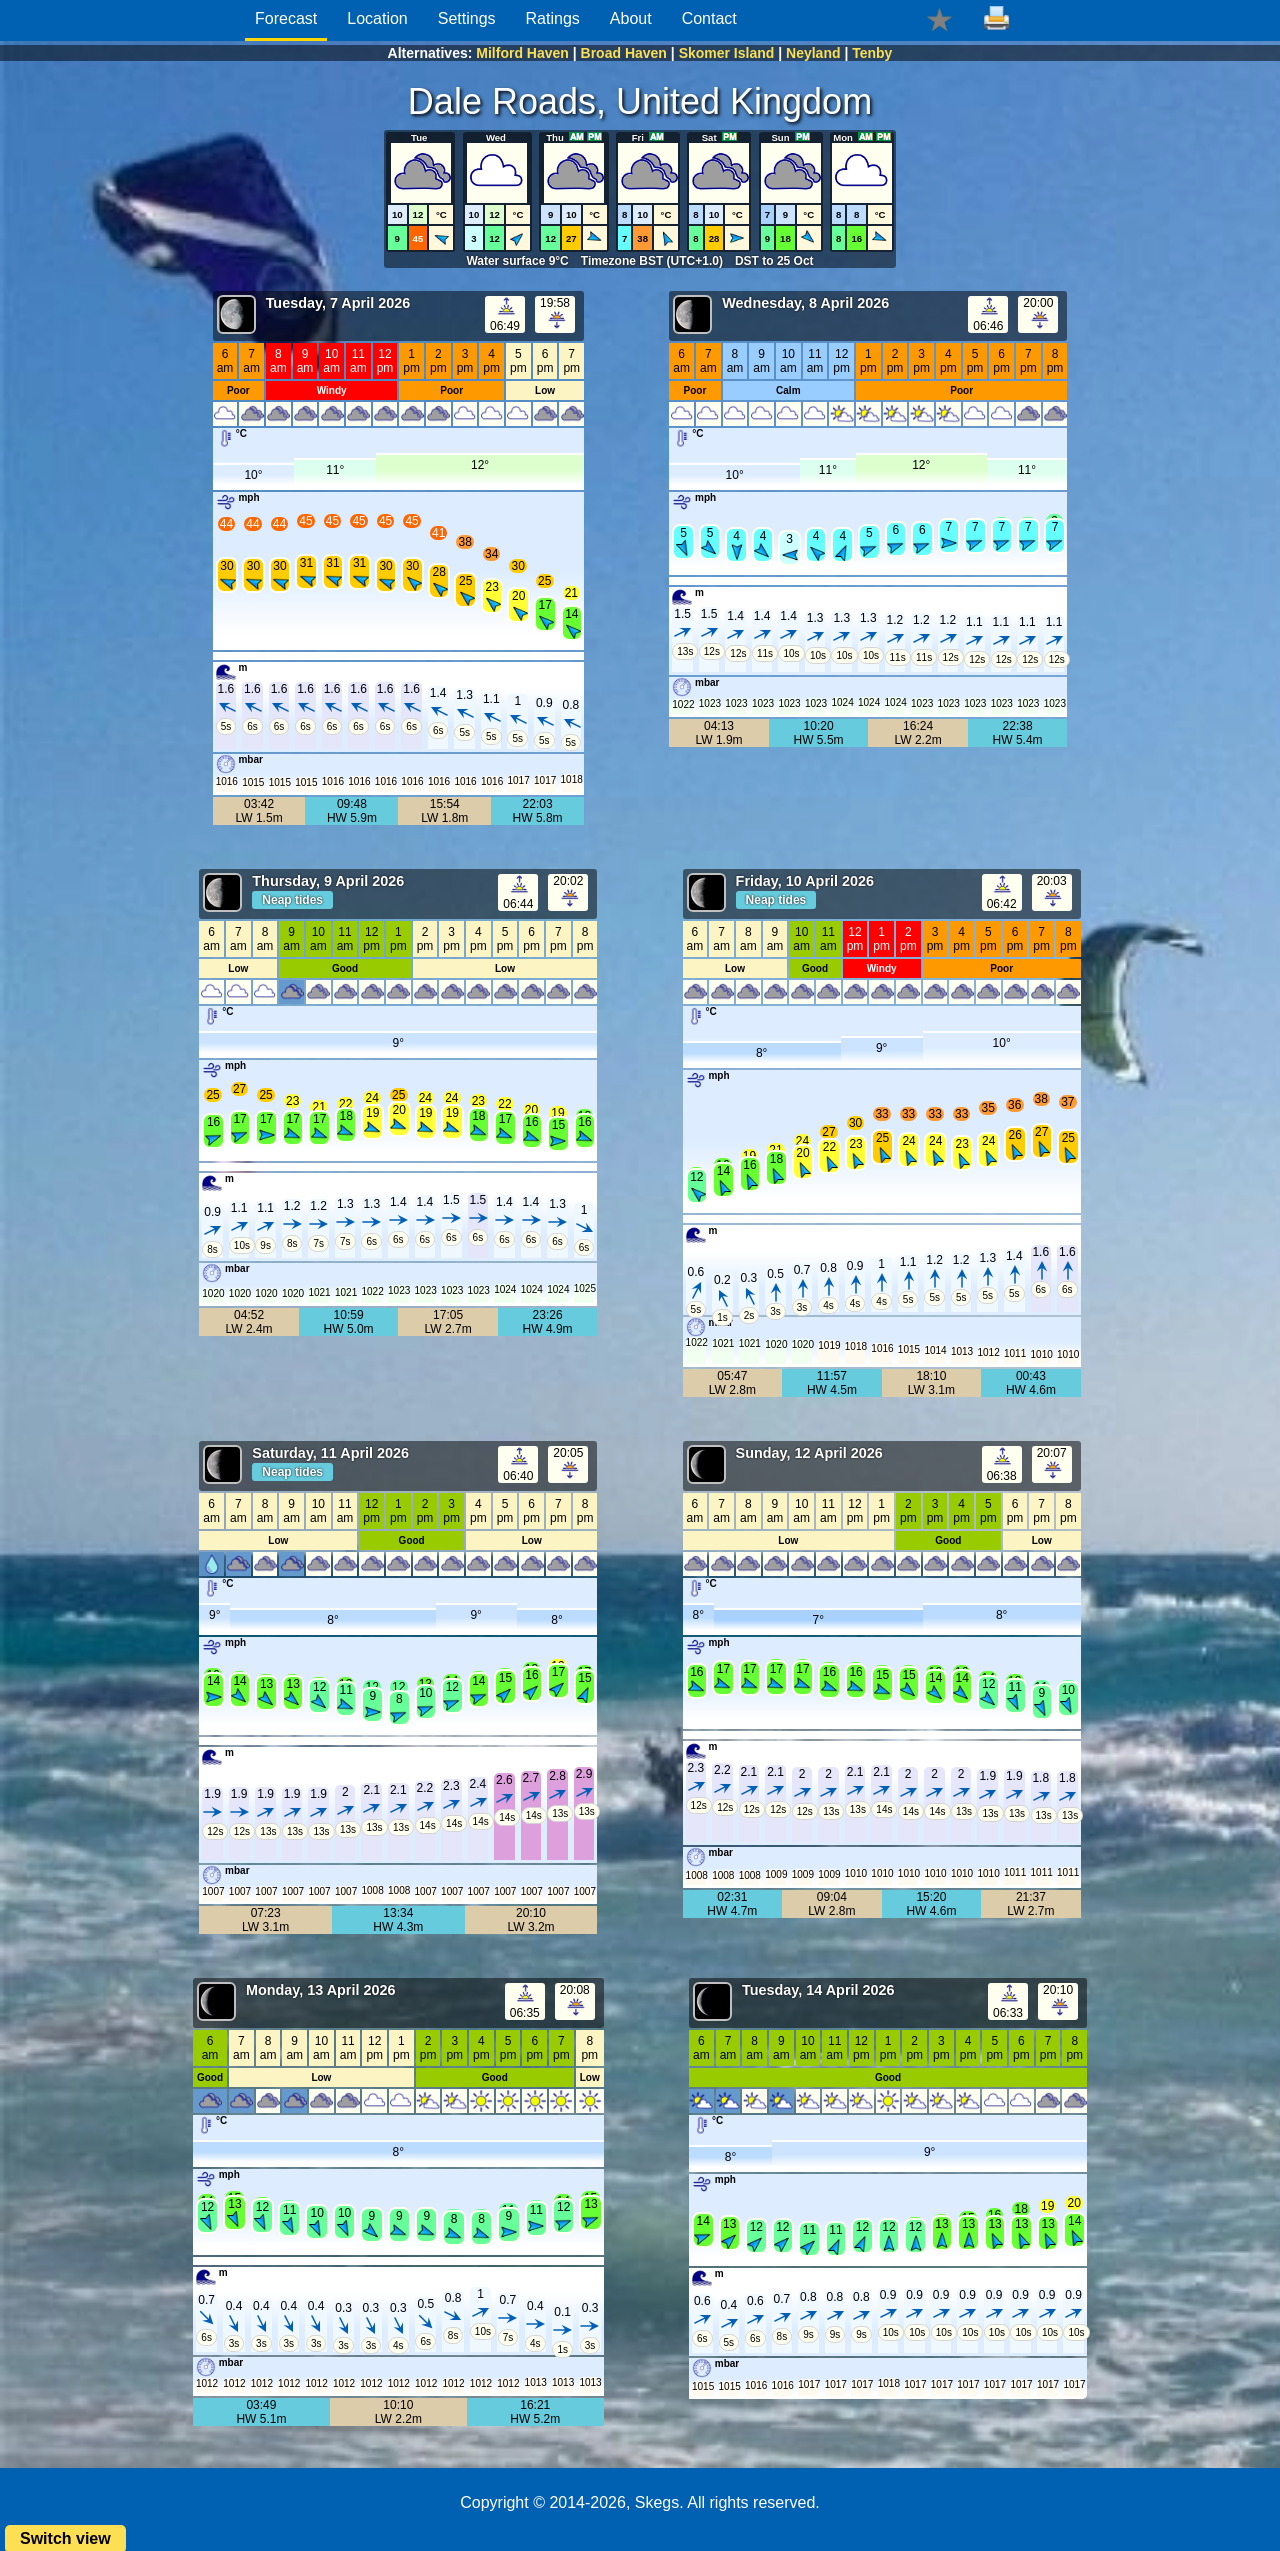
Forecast (286, 18)
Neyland (813, 53)
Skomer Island (727, 53)
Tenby (872, 53)
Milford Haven (522, 53)
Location (377, 18)
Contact (709, 18)
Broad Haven (624, 53)
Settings (467, 18)
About (631, 18)
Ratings (553, 18)
